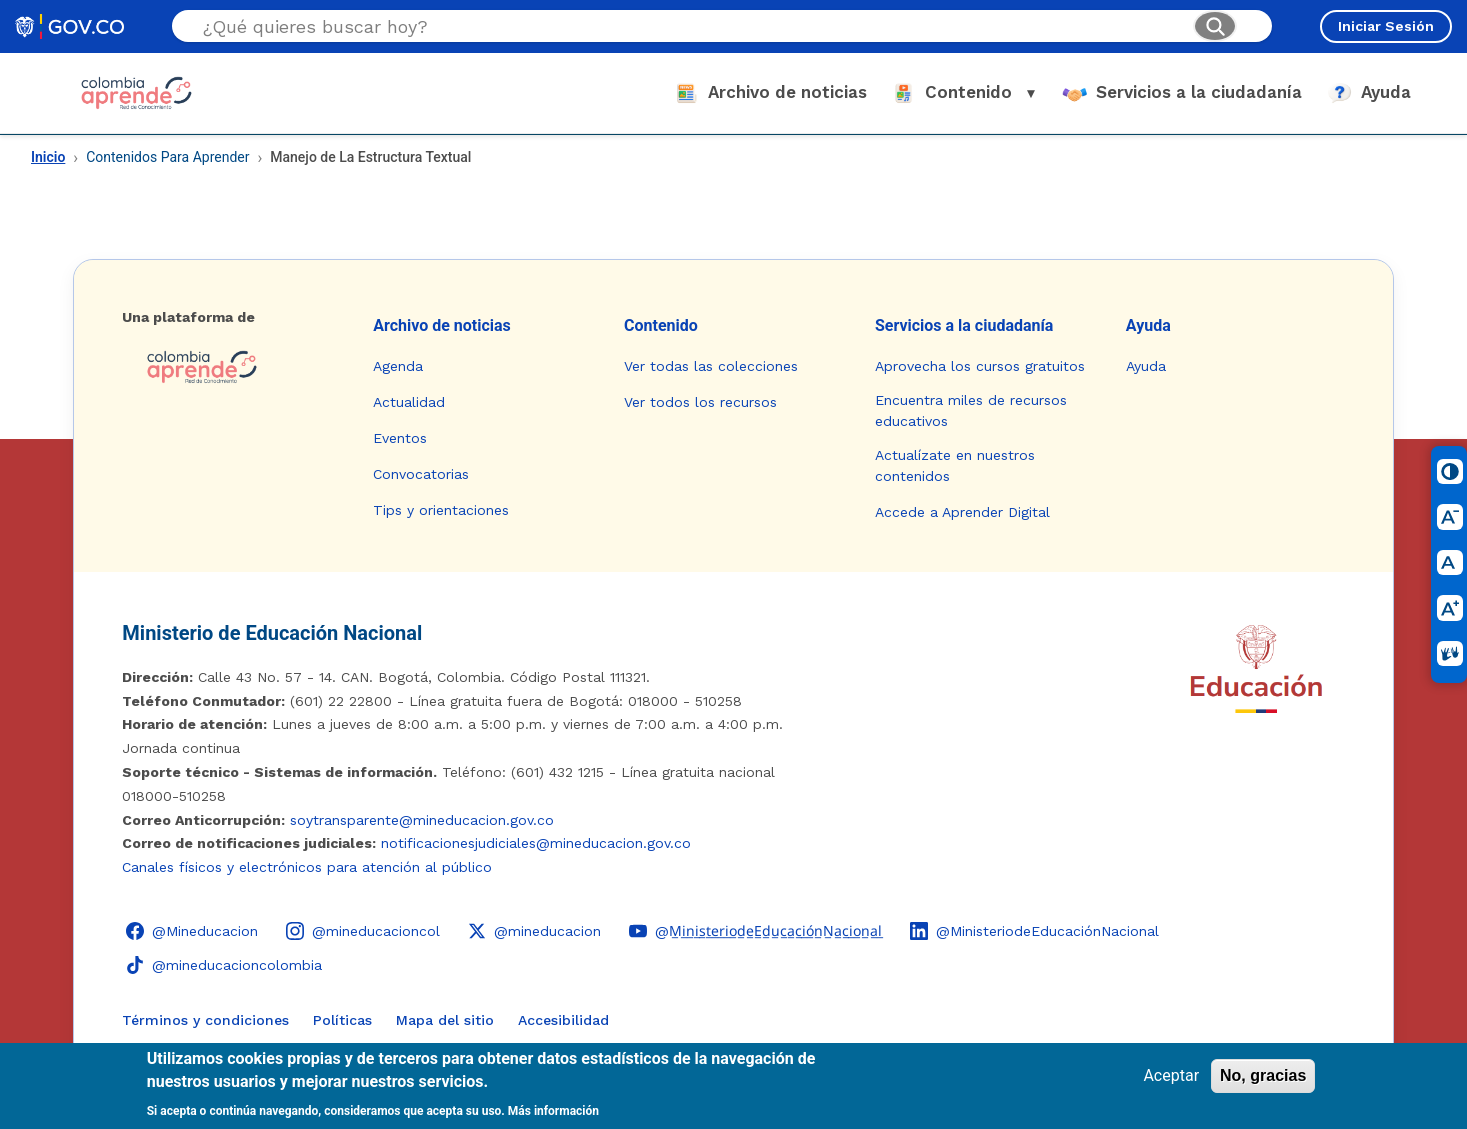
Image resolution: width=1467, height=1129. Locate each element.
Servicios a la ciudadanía (964, 325)
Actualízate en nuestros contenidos (955, 465)
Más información (553, 1111)
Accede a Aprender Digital (962, 512)
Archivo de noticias (442, 325)
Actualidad (409, 402)
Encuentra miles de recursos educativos (971, 410)
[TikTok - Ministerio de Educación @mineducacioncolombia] (224, 965)
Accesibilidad (563, 1020)
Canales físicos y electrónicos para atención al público (307, 867)
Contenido (661, 325)
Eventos (400, 438)
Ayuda (1148, 325)
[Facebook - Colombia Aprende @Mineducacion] (192, 931)
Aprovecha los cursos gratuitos (980, 366)
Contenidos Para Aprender (167, 157)
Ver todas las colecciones (711, 366)
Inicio (48, 157)
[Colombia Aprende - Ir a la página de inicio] (231, 367)
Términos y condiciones (205, 1020)
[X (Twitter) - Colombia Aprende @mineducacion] (534, 931)
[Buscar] (1215, 26)
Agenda (398, 366)
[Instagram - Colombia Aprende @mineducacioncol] (363, 931)
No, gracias (1263, 1075)
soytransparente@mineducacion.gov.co (422, 820)
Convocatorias (421, 474)
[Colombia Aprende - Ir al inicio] (136, 93)
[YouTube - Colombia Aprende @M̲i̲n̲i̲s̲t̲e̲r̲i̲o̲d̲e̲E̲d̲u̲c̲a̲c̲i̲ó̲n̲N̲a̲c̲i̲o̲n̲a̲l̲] (755, 931)
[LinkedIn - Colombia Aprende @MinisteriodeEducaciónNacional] (1034, 931)
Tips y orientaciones (441, 510)
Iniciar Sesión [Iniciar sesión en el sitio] (1386, 26)
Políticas (342, 1020)
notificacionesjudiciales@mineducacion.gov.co (536, 843)
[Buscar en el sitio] (690, 26)
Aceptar (1171, 1075)
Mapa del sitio (445, 1020)
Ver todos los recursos (700, 402)
